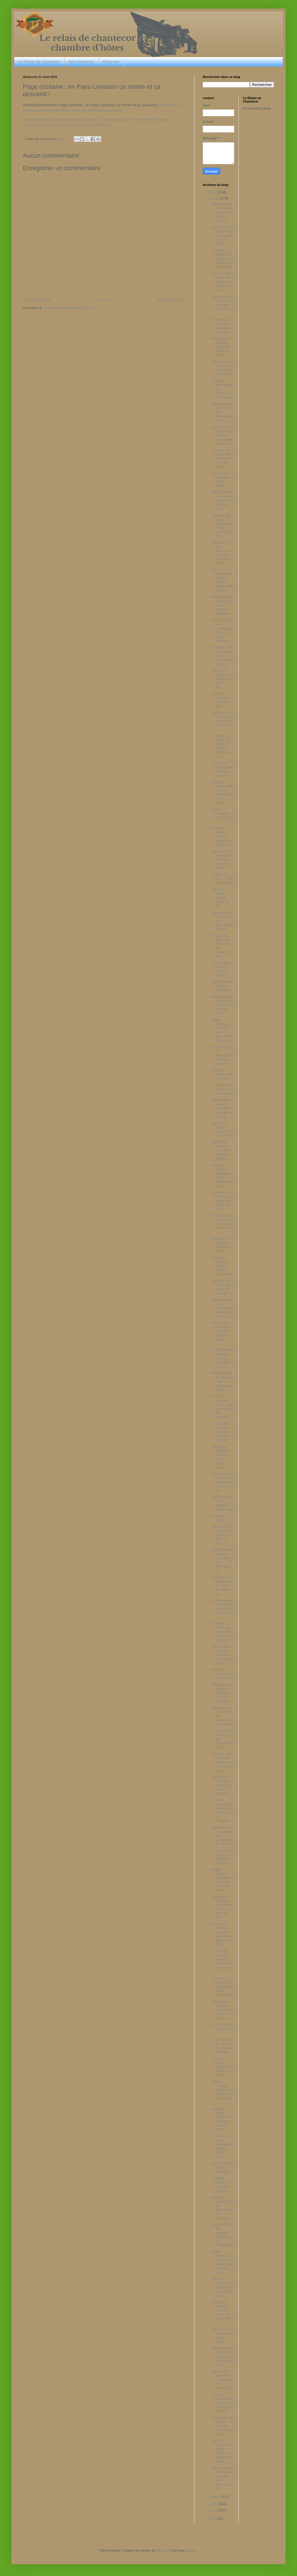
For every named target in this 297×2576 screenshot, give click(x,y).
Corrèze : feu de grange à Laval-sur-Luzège (222, 1287)
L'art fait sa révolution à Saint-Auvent (222, 479)
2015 (212, 2519)
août (216, 198)
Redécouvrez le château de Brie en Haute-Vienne (221, 212)
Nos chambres (81, 61)
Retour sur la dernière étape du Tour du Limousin (221, 1693)
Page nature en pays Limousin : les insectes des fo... (222, 1655)
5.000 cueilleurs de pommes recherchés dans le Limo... (222, 2262)
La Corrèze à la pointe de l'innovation (222, 1089)
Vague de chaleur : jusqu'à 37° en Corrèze (221, 1129)
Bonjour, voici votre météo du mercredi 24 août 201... (222, 1005)
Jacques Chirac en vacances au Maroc (220, 2184)
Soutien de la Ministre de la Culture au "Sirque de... (221, 1585)
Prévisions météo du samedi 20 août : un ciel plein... (221, 1785)
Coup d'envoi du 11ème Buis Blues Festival (221, 2046)
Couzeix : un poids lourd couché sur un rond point (221, 458)
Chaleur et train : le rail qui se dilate (222, 879)
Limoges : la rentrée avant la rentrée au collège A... (221, 836)
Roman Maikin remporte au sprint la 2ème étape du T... (222, 2356)
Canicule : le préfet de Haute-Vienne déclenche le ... (221, 746)
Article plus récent (37, 300)
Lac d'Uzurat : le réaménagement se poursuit (222, 1055)
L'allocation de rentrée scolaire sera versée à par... (222, 2426)
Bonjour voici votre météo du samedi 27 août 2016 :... (222, 235)
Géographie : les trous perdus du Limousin (221, 326)
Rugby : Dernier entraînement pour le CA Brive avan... (222, 1880)
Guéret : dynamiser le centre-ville (221, 700)
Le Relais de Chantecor (39, 61)
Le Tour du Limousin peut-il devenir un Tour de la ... (221, 1961)
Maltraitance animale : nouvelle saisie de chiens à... (221, 347)
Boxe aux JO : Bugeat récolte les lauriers (222, 1245)
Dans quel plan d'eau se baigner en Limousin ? (221, 2380)
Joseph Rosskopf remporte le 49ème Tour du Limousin (222, 1810)
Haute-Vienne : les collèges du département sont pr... (222, 1308)
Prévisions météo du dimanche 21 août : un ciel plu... (222, 1631)
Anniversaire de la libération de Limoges (222, 1503)
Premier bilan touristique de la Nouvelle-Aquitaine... (222, 605)
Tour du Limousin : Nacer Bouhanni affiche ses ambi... (221, 2451)
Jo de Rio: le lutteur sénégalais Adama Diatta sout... (221, 2146)
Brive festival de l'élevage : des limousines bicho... (222, 1381)
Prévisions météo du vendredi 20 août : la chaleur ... (222, 2010)
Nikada (161, 2551)
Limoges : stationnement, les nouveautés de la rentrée (222, 792)
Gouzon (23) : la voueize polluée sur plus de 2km (221, 1535)
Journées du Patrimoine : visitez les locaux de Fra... (222, 1200)
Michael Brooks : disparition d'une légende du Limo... (221, 1175)
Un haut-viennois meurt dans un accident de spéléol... (222, 1406)
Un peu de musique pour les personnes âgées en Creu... (221, 1934)
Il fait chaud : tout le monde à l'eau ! (221, 969)
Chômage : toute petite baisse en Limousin (221, 769)
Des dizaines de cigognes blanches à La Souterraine (222, 2234)
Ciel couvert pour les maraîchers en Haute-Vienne (222, 1432)
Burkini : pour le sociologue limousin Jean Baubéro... (221, 630)
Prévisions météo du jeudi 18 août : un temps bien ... (221, 2312)
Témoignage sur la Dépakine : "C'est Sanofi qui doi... (221, 525)
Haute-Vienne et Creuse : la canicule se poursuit (221, 368)
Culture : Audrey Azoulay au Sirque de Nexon (221, 2067)
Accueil (104, 300)
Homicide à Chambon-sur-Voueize (222, 1674)
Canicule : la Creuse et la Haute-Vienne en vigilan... (221, 860)
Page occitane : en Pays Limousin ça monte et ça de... (222, 1482)
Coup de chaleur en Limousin (221, 1074)
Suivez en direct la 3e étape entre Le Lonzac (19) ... (222, 2287)
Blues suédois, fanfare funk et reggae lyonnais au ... (222, 305)
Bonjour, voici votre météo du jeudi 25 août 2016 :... (222, 721)
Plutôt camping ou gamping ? (222, 2029)
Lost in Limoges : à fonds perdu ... (222, 815)
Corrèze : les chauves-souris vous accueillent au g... (222, 1762)
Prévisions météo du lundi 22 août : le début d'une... (220, 1457)
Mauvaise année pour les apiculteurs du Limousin (222, 2207)
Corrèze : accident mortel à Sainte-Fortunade (221, 1266)
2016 (212, 192)
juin (215, 2504)
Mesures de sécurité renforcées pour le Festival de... (221, 1907)
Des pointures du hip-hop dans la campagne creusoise (221, 435)
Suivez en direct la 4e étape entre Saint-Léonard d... (222, 1987)
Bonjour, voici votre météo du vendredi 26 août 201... (222, 500)
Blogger (191, 2551)
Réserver (111, 61)
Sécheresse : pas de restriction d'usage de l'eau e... (221, 1108)
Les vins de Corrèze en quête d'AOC (221, 2335)
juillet (216, 2497)
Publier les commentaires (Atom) (69, 308)
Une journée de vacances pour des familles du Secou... (221, 553)
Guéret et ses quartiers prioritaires (221, 986)
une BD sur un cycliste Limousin (222, 2167)
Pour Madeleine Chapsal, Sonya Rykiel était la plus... (221, 580)
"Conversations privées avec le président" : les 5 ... (222, 1358)
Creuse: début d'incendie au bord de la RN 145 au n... (222, 282)
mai (215, 2510)
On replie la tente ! (220, 1518)
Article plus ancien (170, 300)
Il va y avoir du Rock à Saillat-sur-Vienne (222, 1857)
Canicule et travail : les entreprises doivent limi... (221, 678)
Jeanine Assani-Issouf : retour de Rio (220, 898)
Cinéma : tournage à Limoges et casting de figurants (221, 2403)
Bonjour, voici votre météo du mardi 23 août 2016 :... (222, 1224)
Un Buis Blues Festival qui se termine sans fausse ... (222, 1609)
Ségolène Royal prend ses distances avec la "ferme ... (221, 2119)
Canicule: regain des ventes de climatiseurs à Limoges (222, 258)
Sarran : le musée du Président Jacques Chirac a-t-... (221, 1333)
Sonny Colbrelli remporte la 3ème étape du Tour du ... (222, 2092)
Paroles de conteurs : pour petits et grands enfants (221, 1150)
